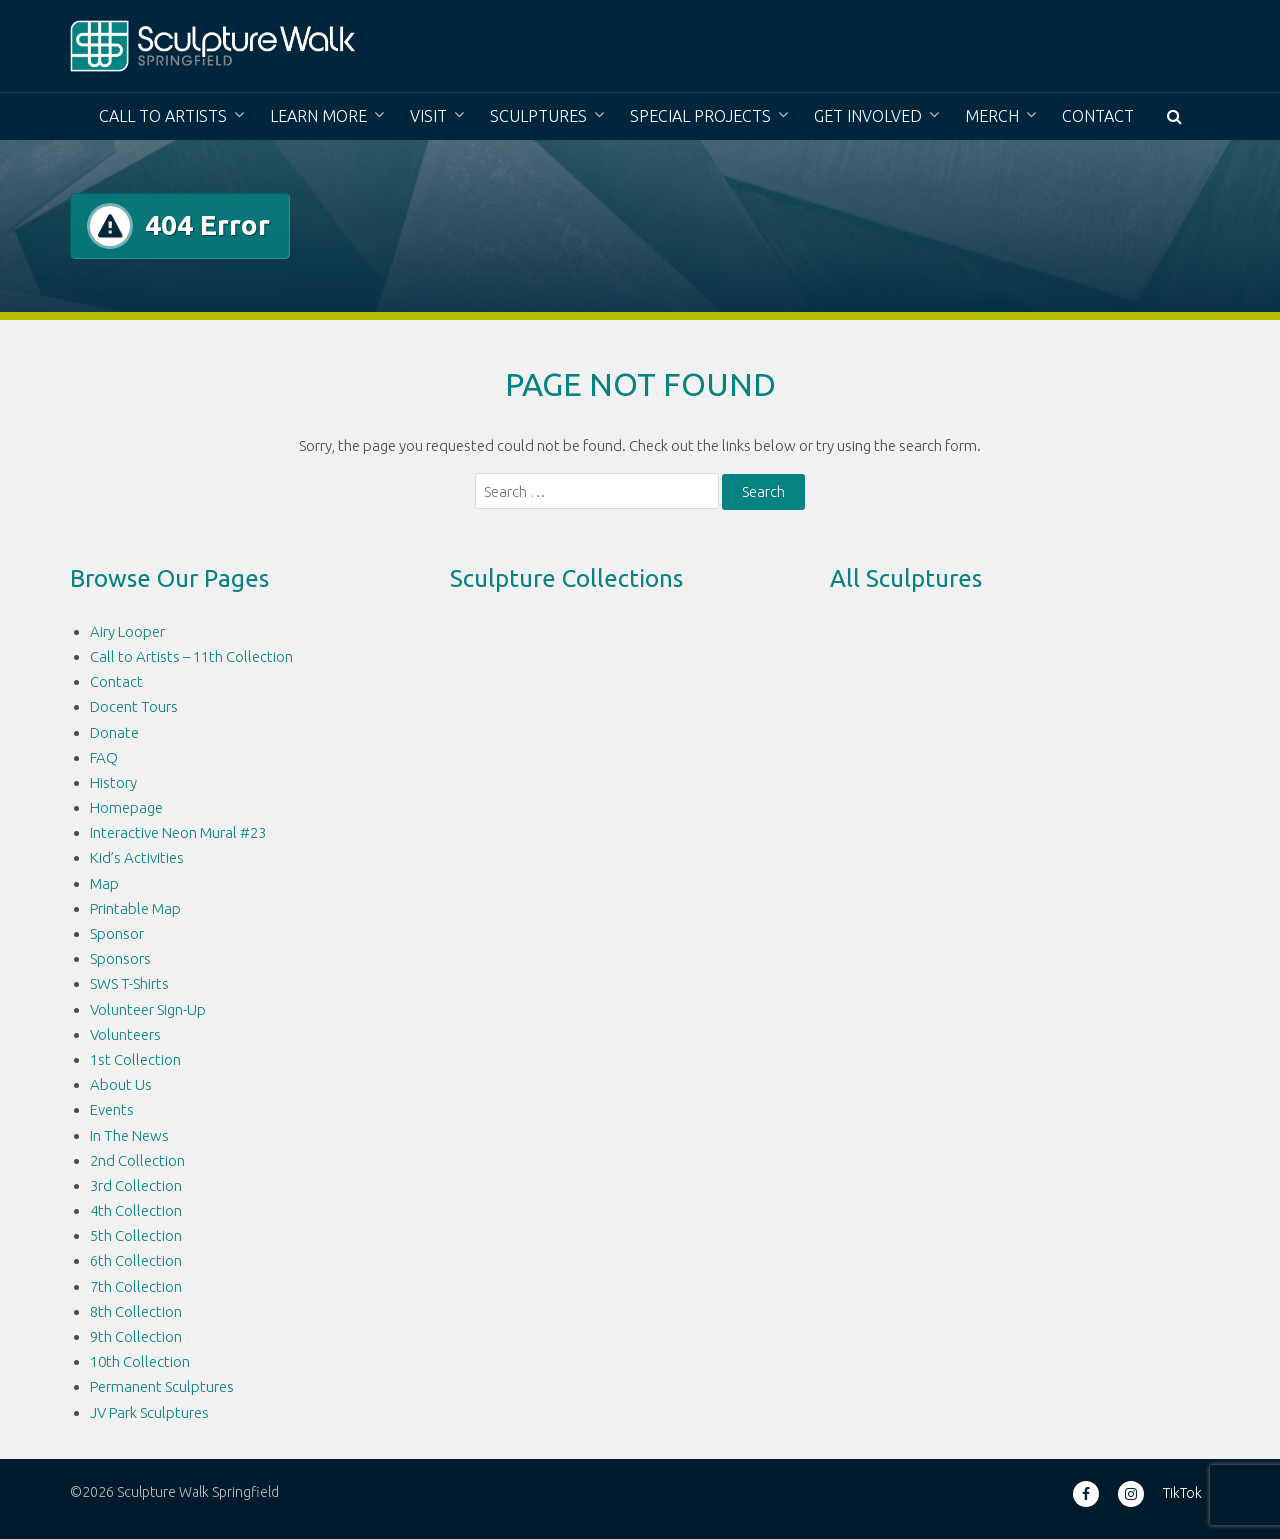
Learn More (318, 116)
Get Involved (868, 116)
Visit (428, 116)
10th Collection (140, 1361)
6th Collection (136, 1260)
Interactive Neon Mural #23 (178, 832)
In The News (129, 1135)
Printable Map (135, 908)
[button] (1174, 116)
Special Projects (700, 116)
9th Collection (136, 1336)
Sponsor (117, 933)
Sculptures (538, 116)
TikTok (1182, 1493)
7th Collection (136, 1286)
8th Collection (136, 1311)
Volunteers (125, 1034)
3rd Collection (136, 1185)
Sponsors (120, 958)
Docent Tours (134, 706)
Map (104, 883)
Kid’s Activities (137, 857)
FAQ (104, 757)
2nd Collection (137, 1160)
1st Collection (135, 1059)
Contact (1098, 116)
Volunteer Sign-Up (148, 1009)
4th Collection (136, 1210)
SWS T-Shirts (129, 983)
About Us (121, 1084)
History (113, 782)
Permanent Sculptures (162, 1386)
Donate (114, 732)
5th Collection (136, 1235)
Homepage (126, 807)
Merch (992, 116)
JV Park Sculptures (149, 1412)
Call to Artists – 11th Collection (191, 656)
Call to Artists (163, 116)
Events (112, 1109)
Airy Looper (127, 631)
